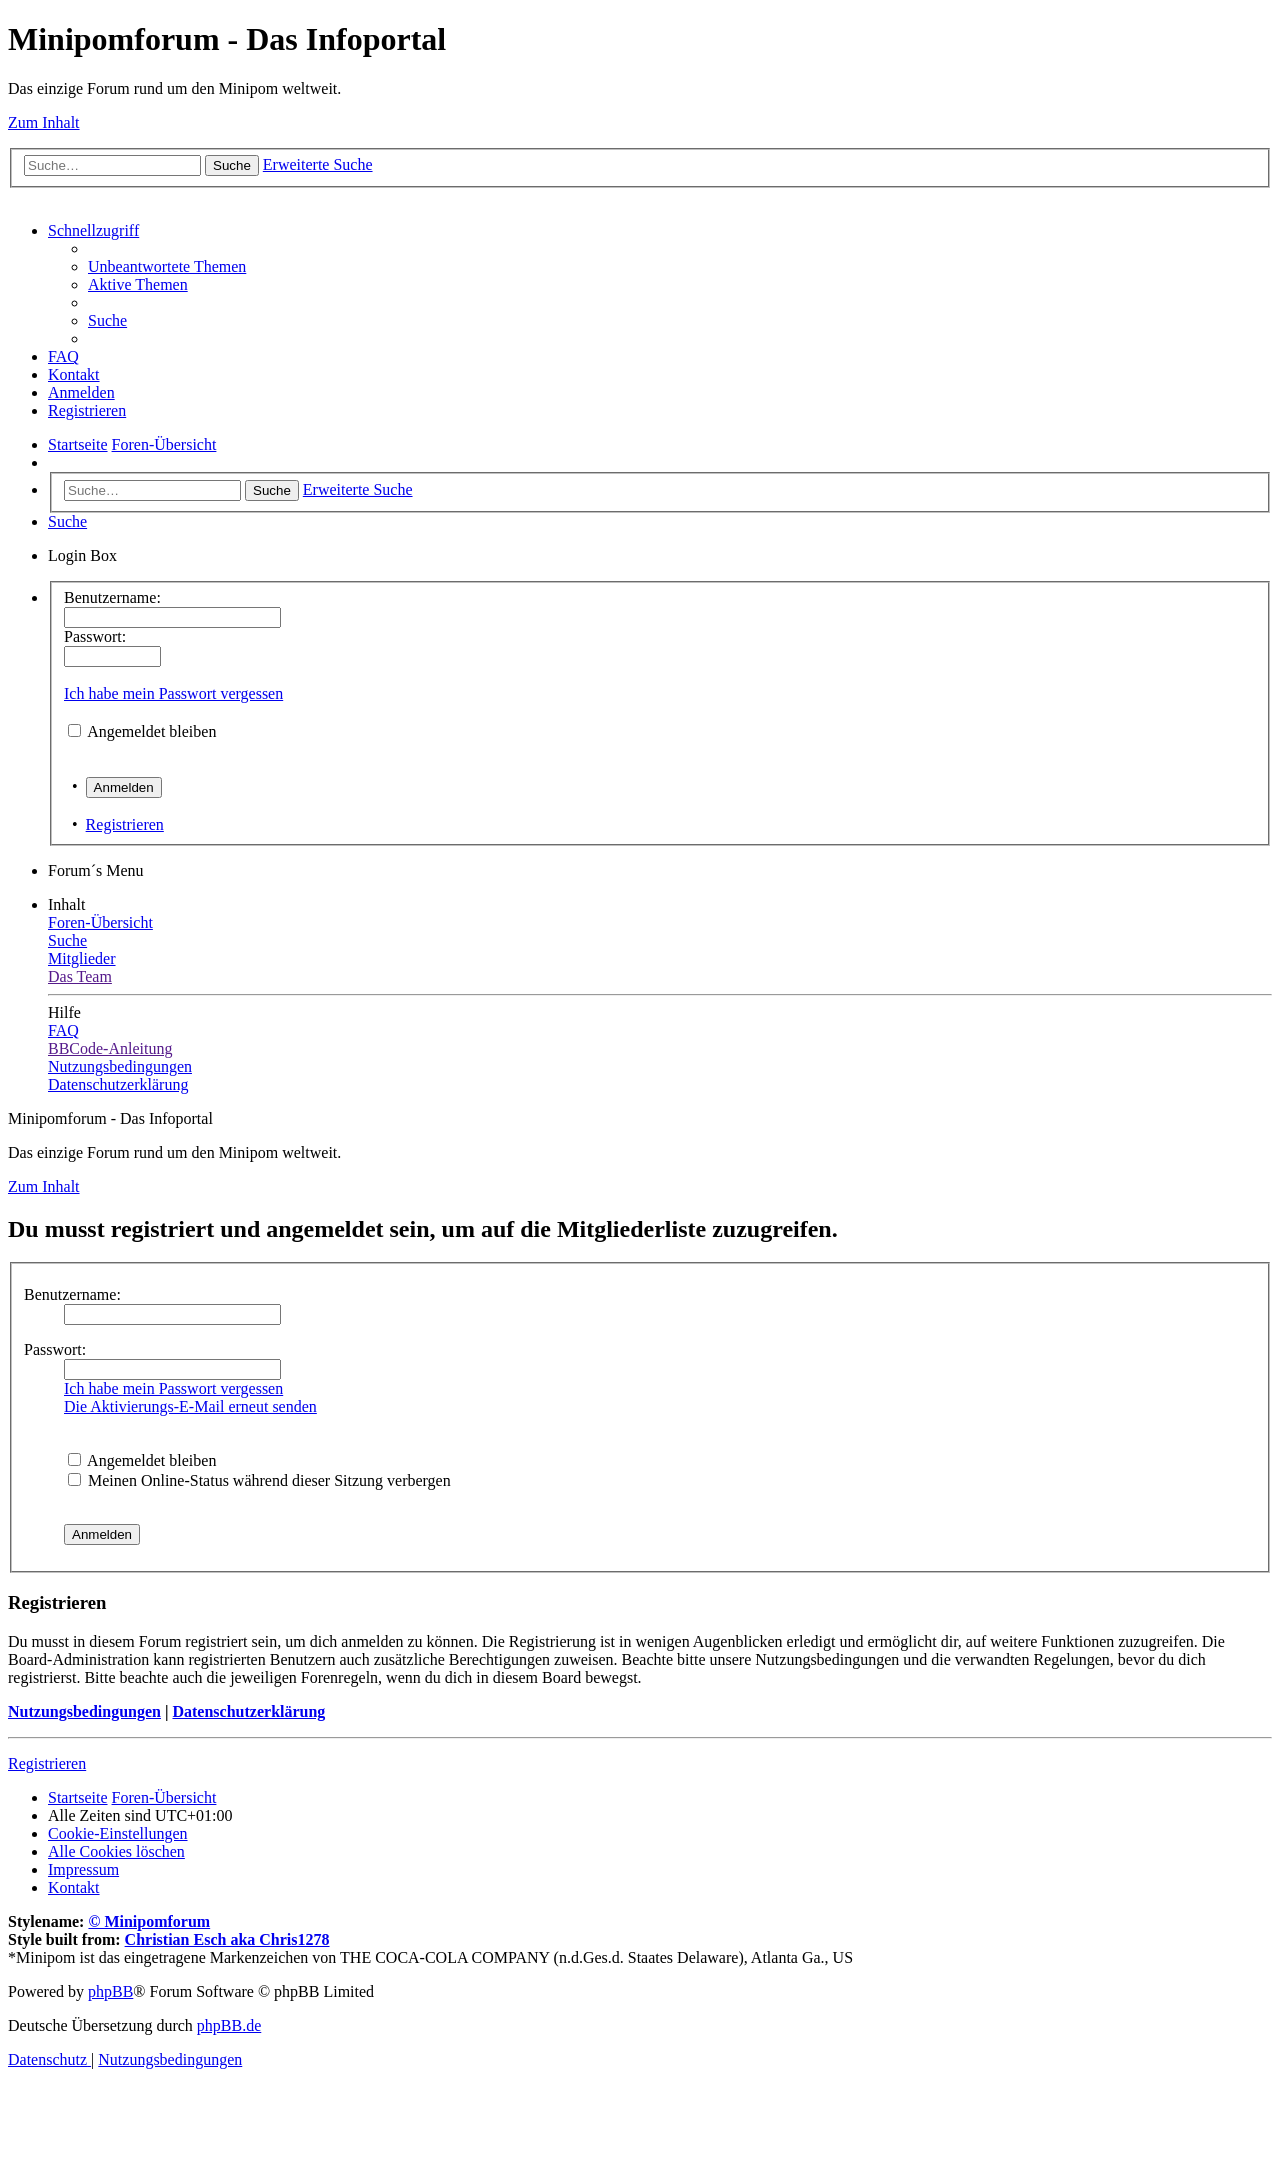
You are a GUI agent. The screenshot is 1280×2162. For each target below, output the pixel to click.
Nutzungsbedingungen (84, 1711)
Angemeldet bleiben (151, 731)
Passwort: (55, 1349)
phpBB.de (229, 2025)
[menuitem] (167, 266)
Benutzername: (72, 1294)
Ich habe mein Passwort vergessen (173, 693)
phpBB (110, 1991)
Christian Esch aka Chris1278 (227, 1939)
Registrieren (125, 824)
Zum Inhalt (44, 122)
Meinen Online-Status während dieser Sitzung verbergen (259, 1480)
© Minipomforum (149, 1921)
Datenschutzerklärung (248, 1711)
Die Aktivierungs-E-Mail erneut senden (190, 1406)
